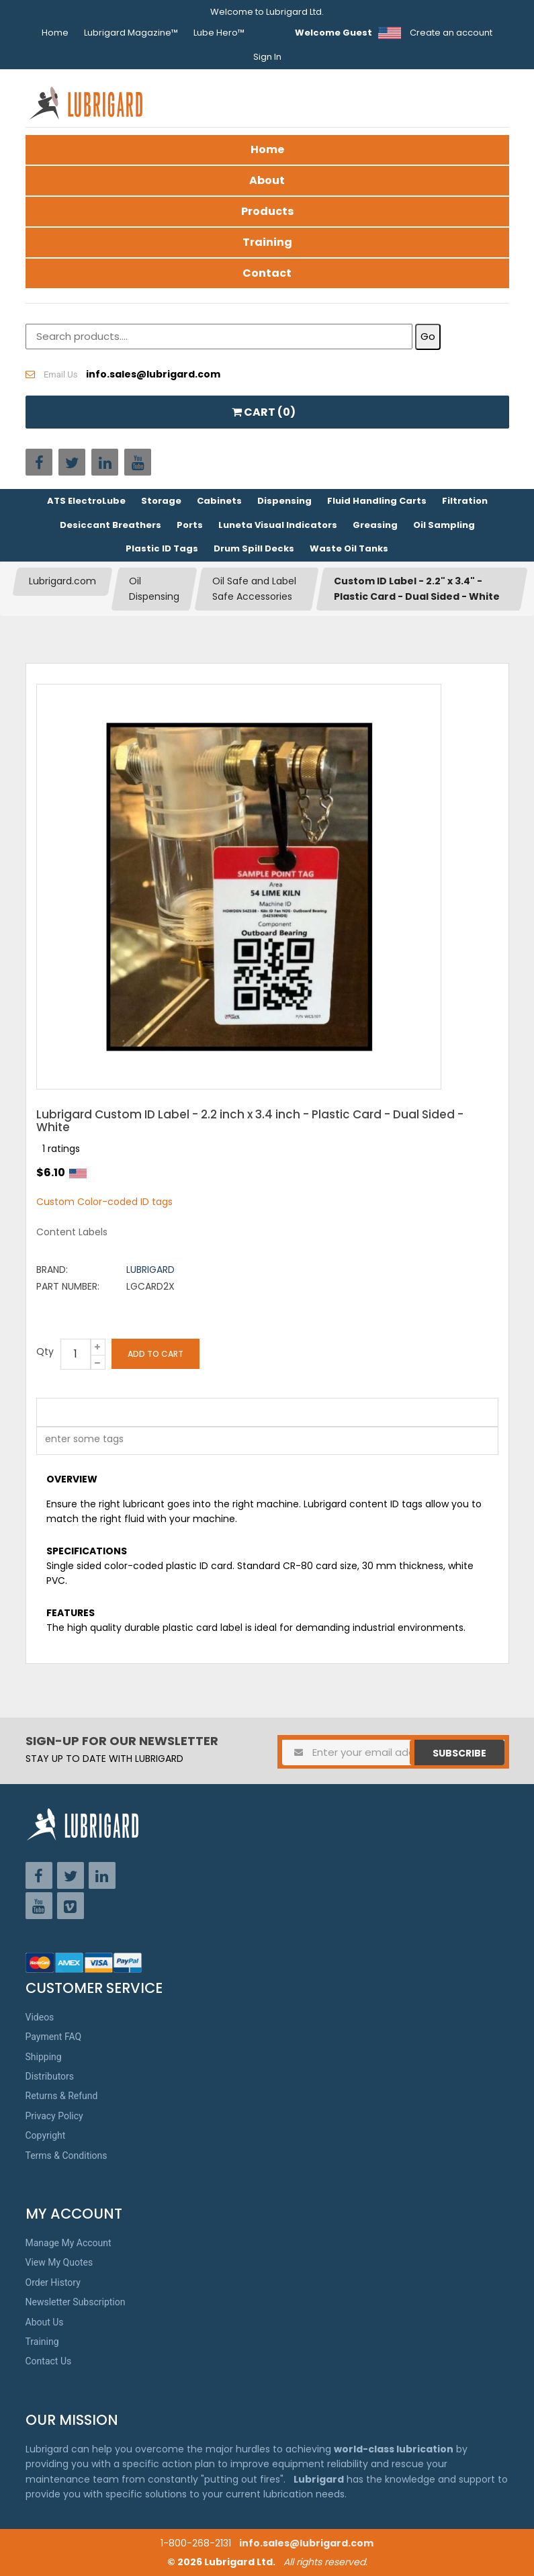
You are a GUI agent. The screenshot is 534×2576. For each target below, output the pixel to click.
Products (267, 211)
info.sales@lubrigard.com (306, 2543)
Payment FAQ (54, 2036)
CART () (264, 412)
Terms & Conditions (66, 2155)
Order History (53, 2282)
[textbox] (77, 1441)
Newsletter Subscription (76, 2302)
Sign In (267, 56)
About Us (45, 2322)
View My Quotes (59, 2262)
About (267, 180)
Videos (40, 2017)
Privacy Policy (54, 2116)
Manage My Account (69, 2242)
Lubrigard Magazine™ (131, 32)
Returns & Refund (62, 2095)
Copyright (46, 2135)
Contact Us (49, 2361)
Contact (267, 273)
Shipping (44, 2056)
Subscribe (459, 1753)
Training (267, 242)
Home (55, 32)
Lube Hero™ (218, 32)
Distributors (50, 2076)
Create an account (451, 32)
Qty (45, 1351)
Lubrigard (150, 1269)
